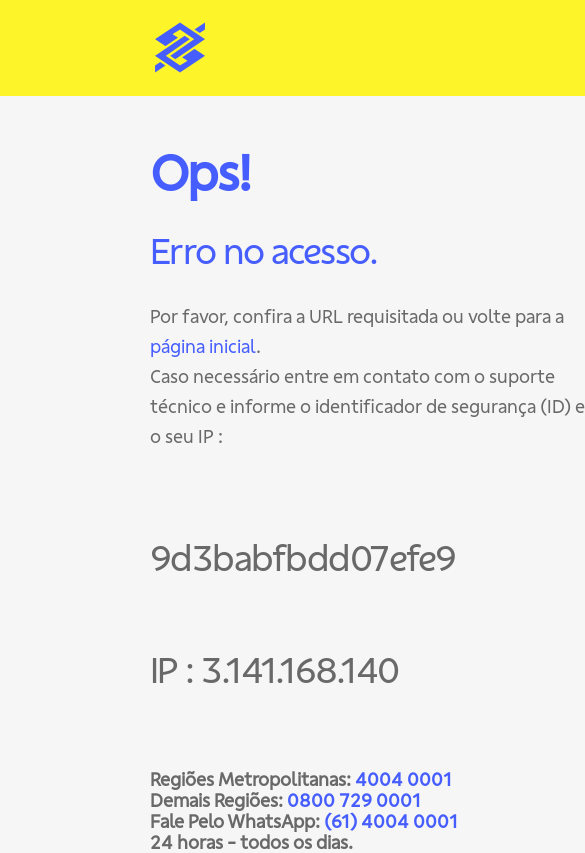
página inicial (203, 346)
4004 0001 (403, 779)
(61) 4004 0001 (391, 821)
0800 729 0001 (354, 800)
